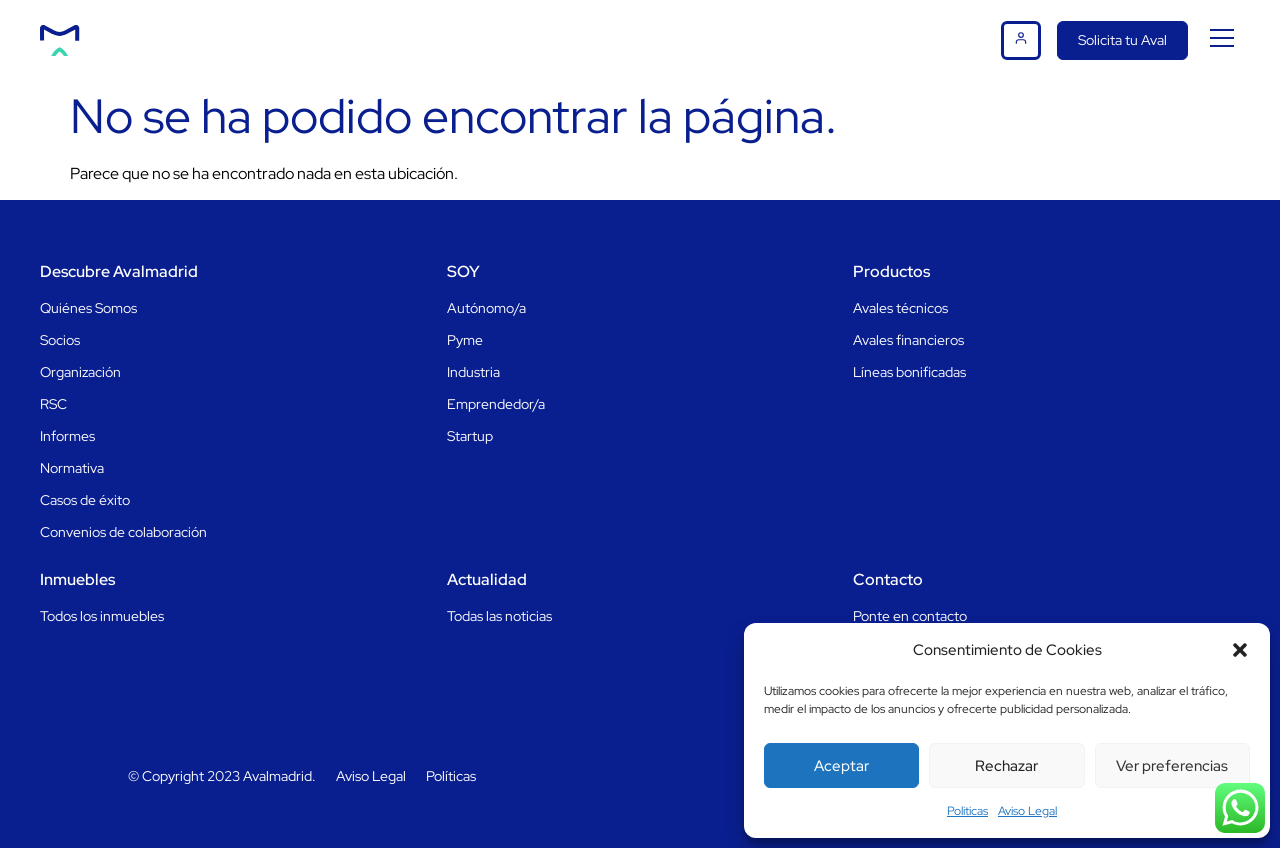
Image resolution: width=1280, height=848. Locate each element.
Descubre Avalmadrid (119, 271)
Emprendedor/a (496, 404)
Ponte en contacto (910, 616)
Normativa (72, 468)
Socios (60, 340)
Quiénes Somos (88, 308)
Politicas (967, 811)
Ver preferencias (1172, 766)
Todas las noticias (499, 616)
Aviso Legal (1027, 811)
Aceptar (841, 766)
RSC (53, 404)
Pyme (465, 340)
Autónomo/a (486, 308)
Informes (67, 436)
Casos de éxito (85, 500)
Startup (470, 436)
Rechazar (1006, 766)
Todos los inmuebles (102, 616)
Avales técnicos (900, 308)
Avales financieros (908, 340)
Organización (80, 372)
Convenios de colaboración (123, 532)
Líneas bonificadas (909, 372)
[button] (1240, 650)
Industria (473, 372)
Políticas (451, 776)
